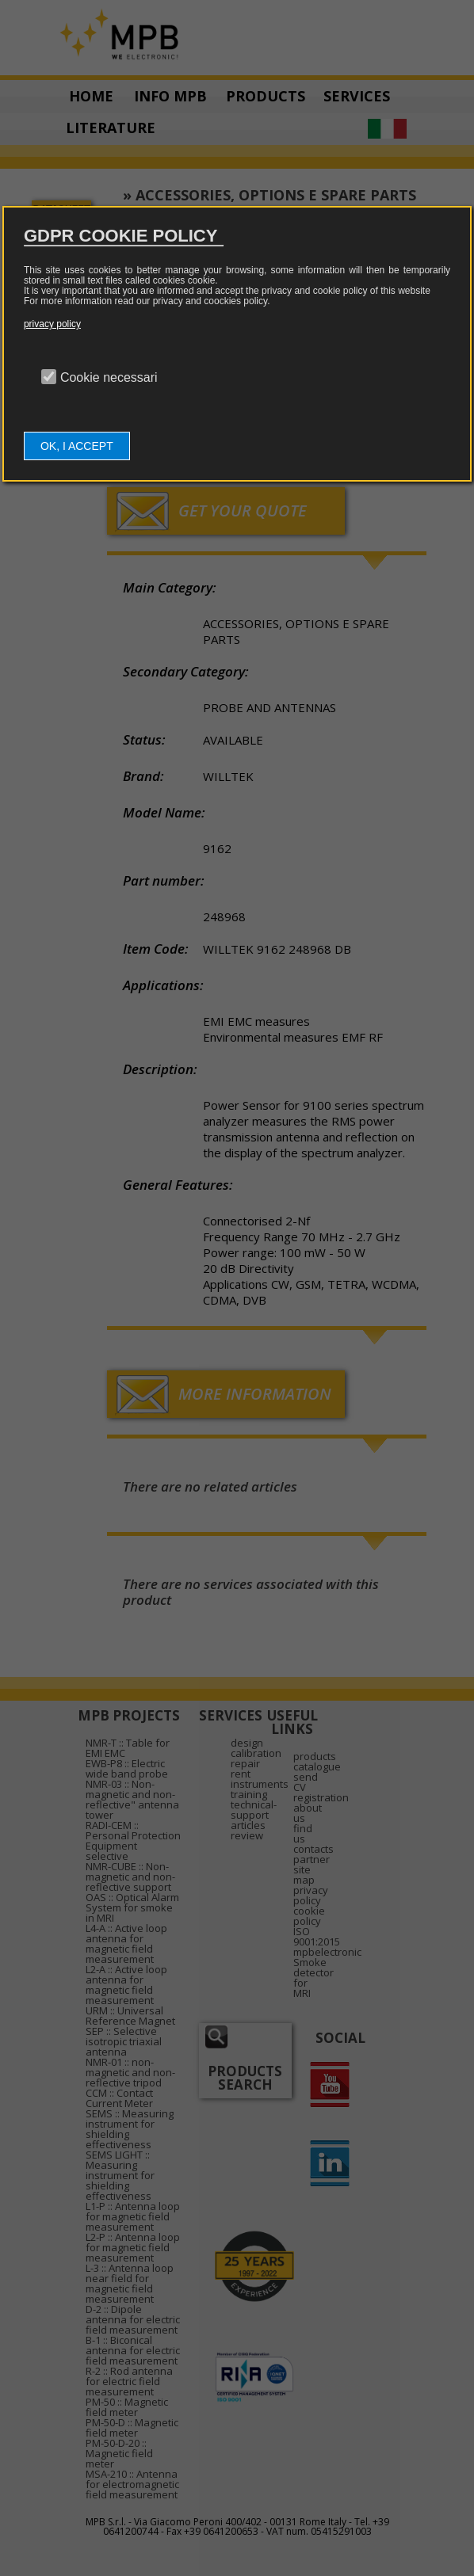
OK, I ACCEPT (76, 446)
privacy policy (52, 324)
